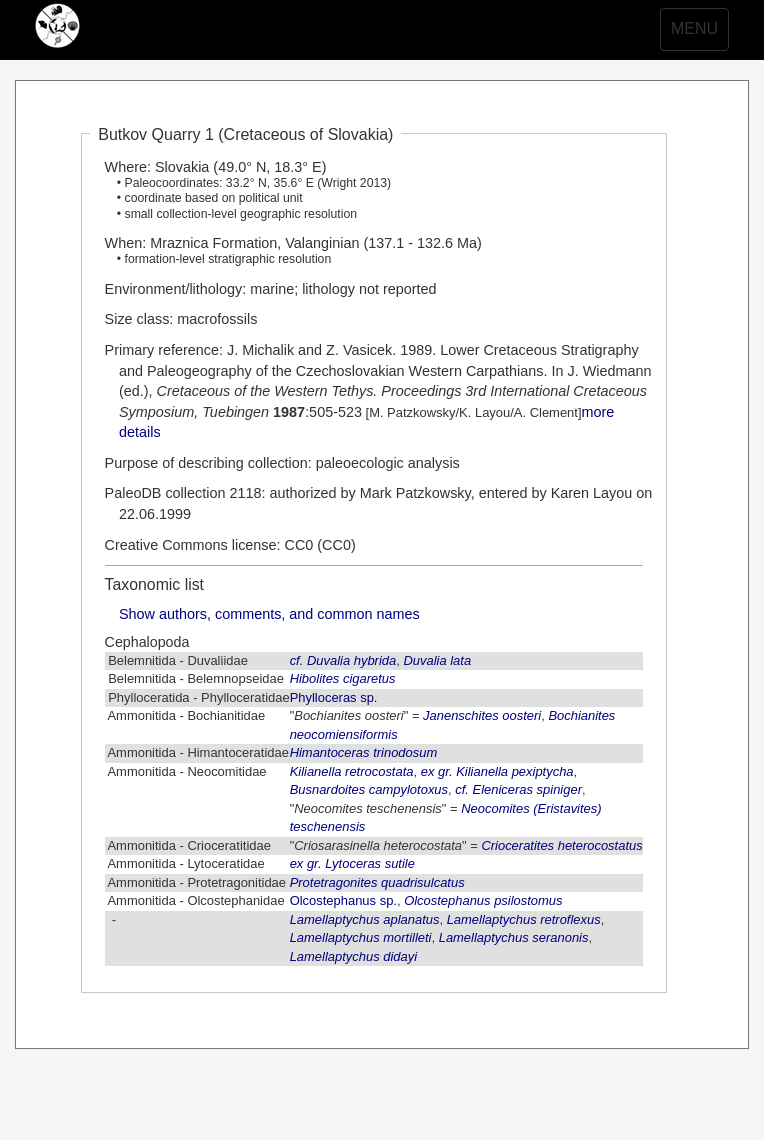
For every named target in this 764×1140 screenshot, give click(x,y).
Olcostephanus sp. (343, 900)
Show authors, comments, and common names (269, 614)
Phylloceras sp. (334, 697)
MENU (699, 34)
